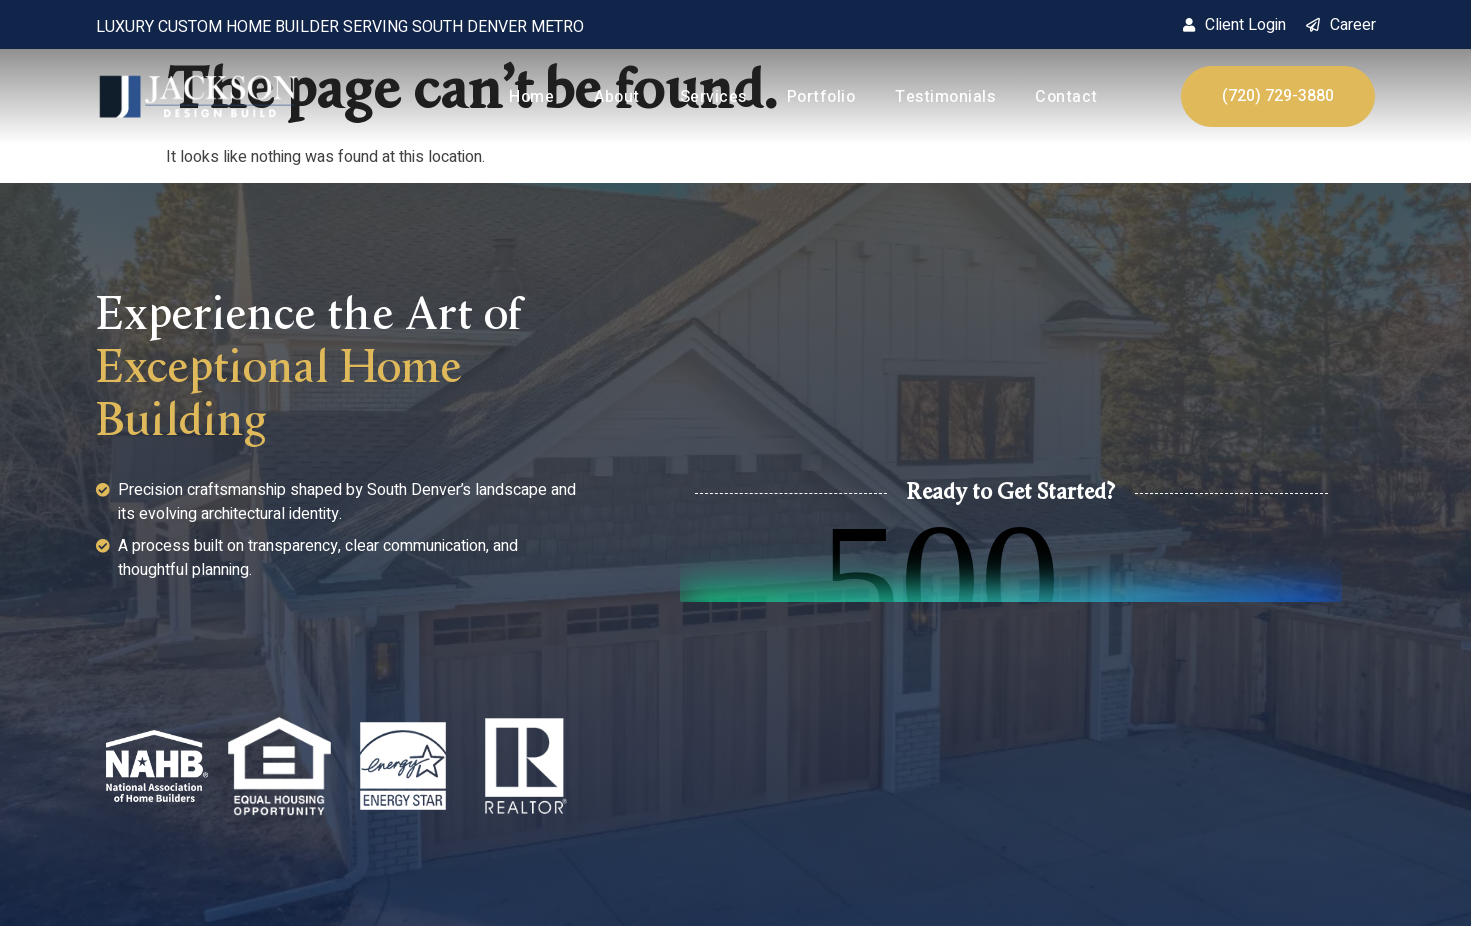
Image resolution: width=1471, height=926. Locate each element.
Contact (1066, 97)
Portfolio (821, 97)
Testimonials (945, 97)
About (617, 97)
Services (713, 97)
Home (531, 97)
